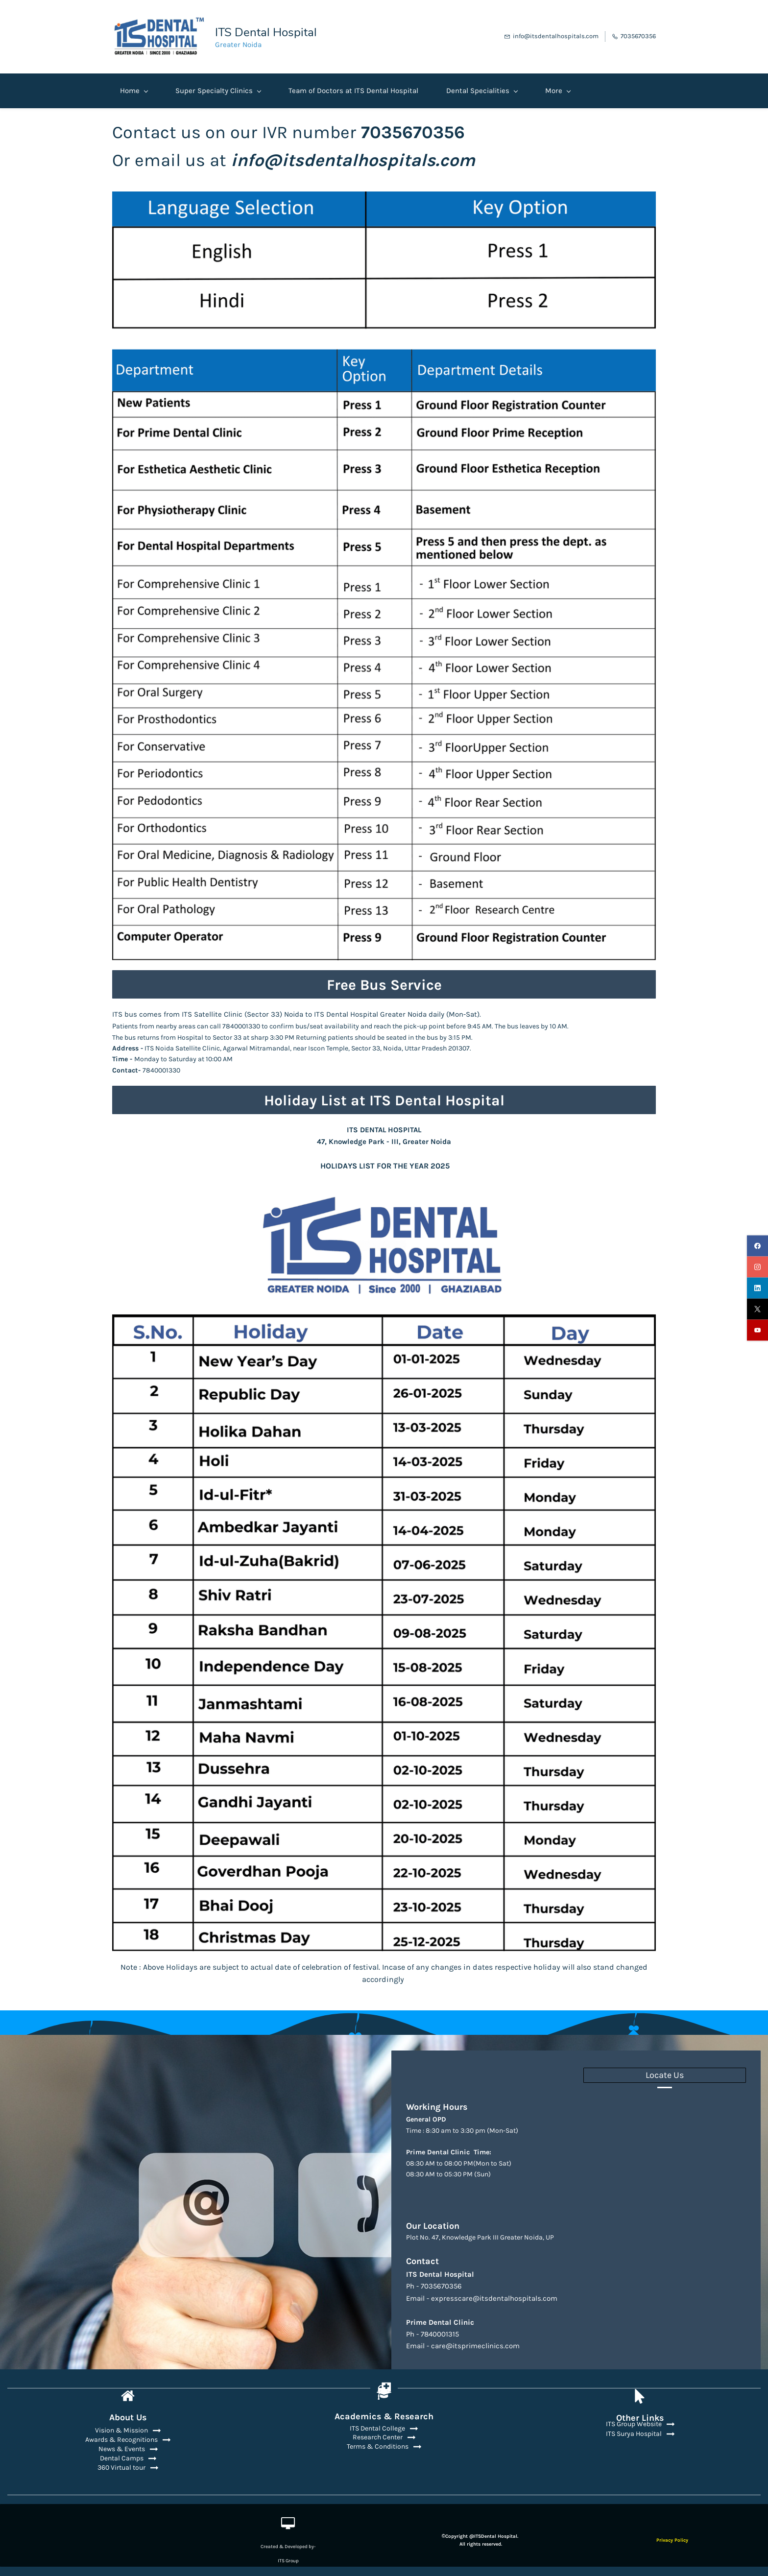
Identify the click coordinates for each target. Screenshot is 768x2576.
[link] (384, 193)
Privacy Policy (672, 2537)
